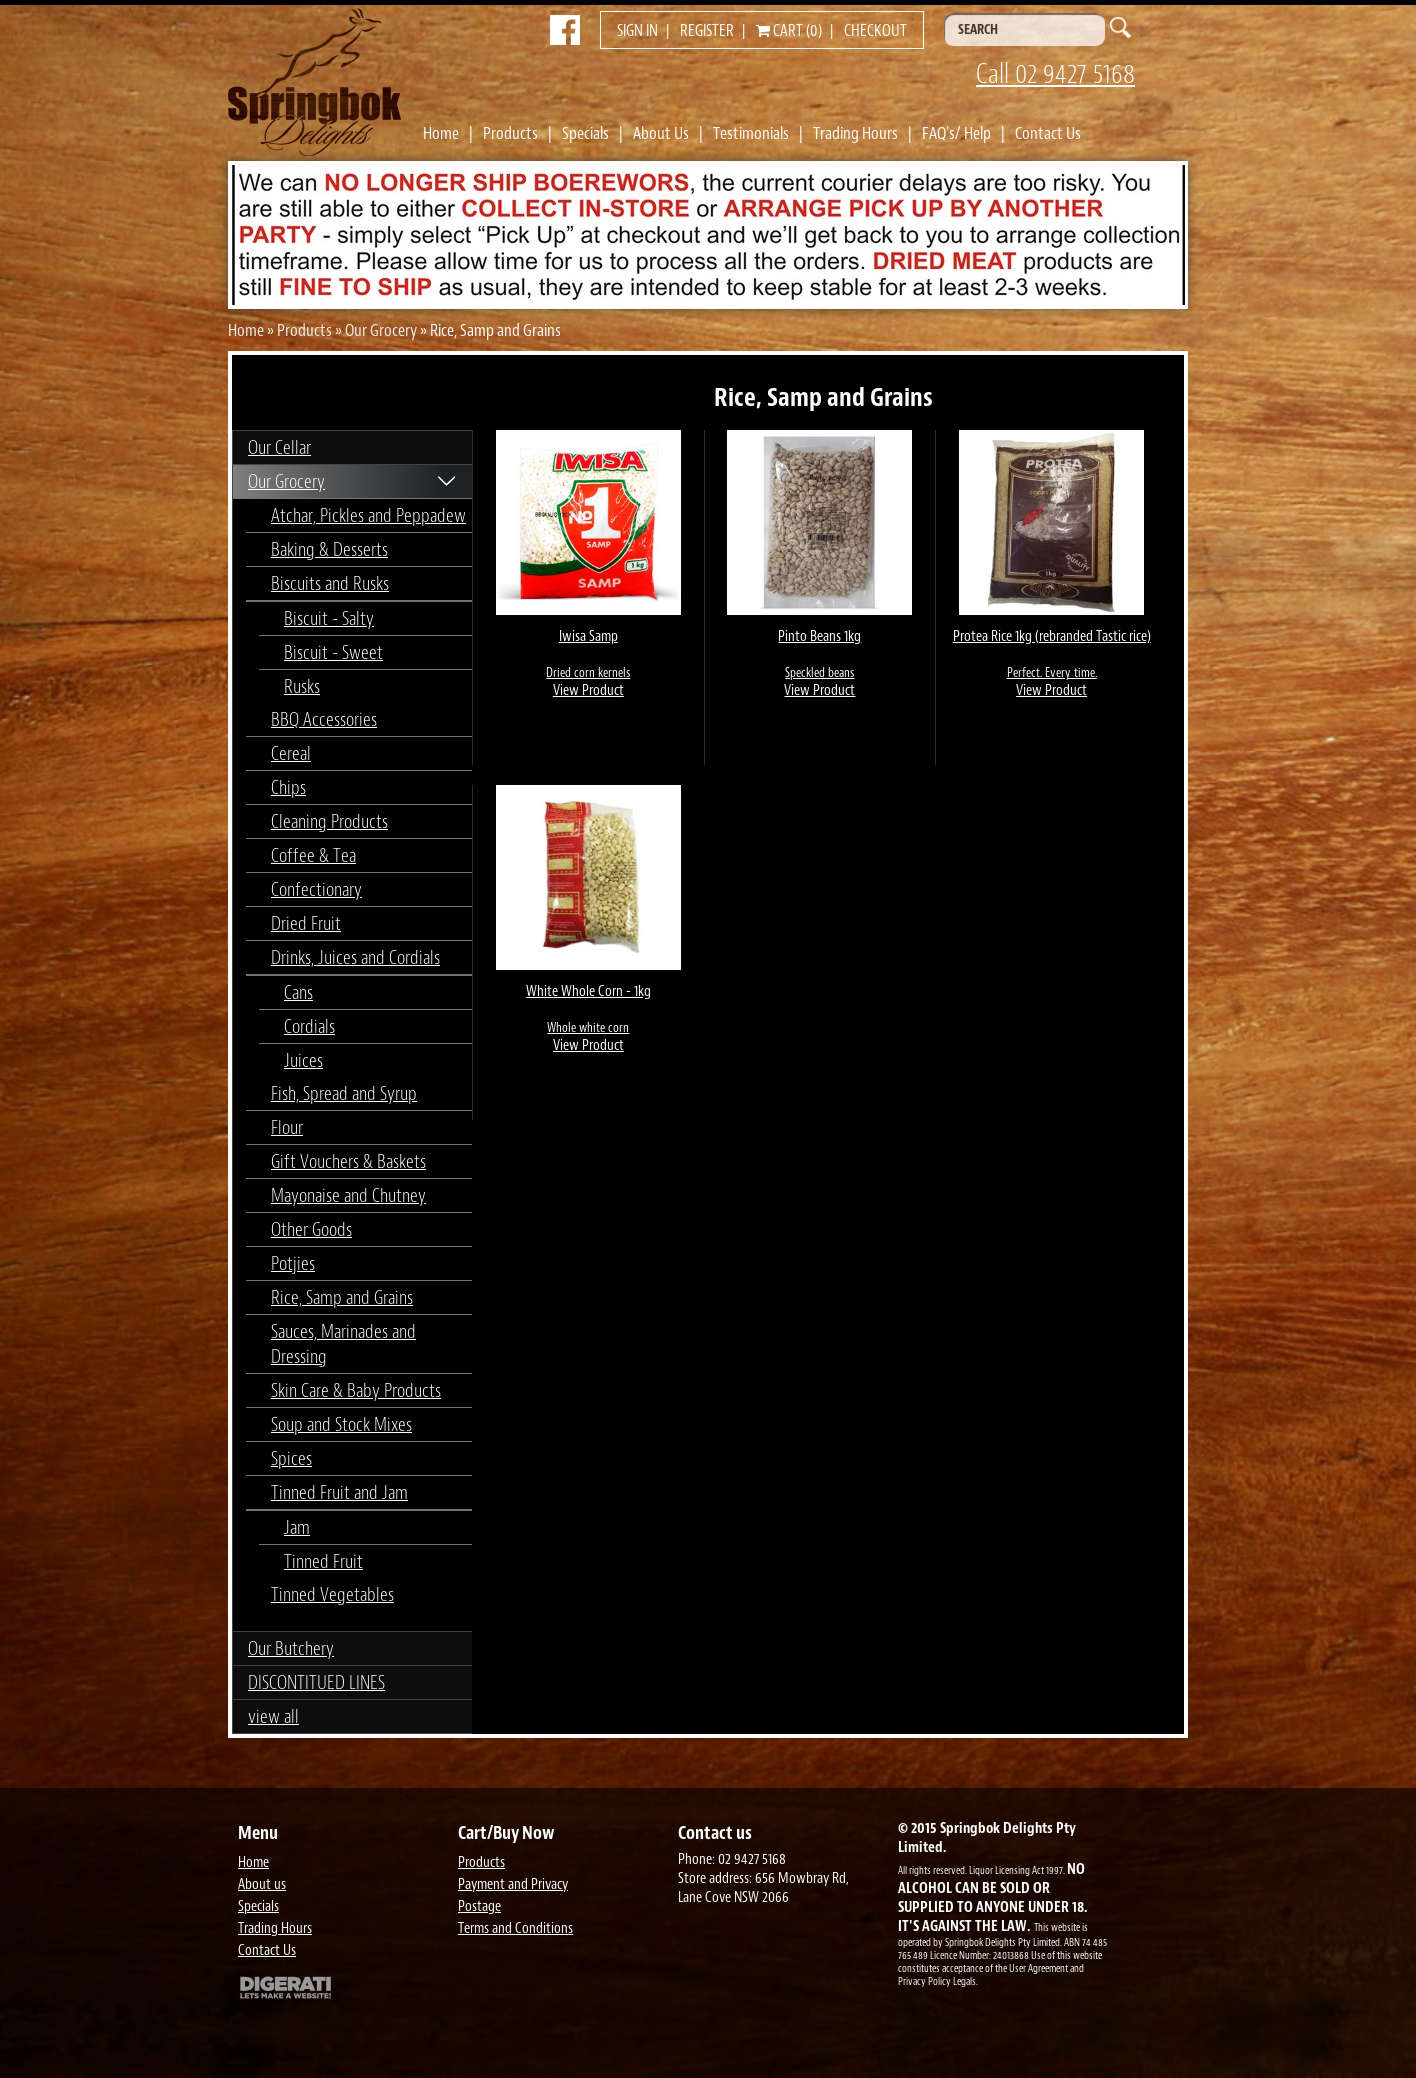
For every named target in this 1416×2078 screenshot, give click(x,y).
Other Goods (311, 1229)
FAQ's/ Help (956, 133)
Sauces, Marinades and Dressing (343, 1344)
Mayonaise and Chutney (348, 1195)
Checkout (875, 31)
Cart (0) (789, 31)
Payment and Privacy (513, 1884)
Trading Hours (855, 133)
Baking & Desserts (329, 549)
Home (441, 133)
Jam (297, 1527)
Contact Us (1048, 133)
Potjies (293, 1263)
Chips (288, 787)
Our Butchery (291, 1648)
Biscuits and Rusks (330, 583)
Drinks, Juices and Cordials (355, 957)
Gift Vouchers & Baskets (348, 1161)
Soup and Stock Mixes (341, 1424)
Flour (287, 1127)
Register (707, 31)
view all (273, 1716)
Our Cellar (279, 447)
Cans (298, 992)
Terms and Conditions (515, 1928)
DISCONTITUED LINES (316, 1682)
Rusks (302, 686)
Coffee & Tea (313, 855)
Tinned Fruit (323, 1561)
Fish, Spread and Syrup (344, 1093)
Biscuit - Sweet (333, 652)
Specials (585, 133)
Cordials (309, 1026)
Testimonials (751, 133)
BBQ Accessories (324, 719)
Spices (291, 1458)
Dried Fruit (306, 923)
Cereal (291, 753)
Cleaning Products (329, 821)
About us (262, 1884)
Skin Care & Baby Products (356, 1390)
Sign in (637, 31)
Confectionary (316, 889)
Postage (479, 1906)
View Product (588, 690)
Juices (303, 1060)
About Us (661, 133)
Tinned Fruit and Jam (339, 1492)
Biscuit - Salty (329, 618)
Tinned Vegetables (332, 1594)
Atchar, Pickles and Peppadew (368, 515)
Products (510, 133)
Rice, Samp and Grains (342, 1297)
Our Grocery (381, 330)
